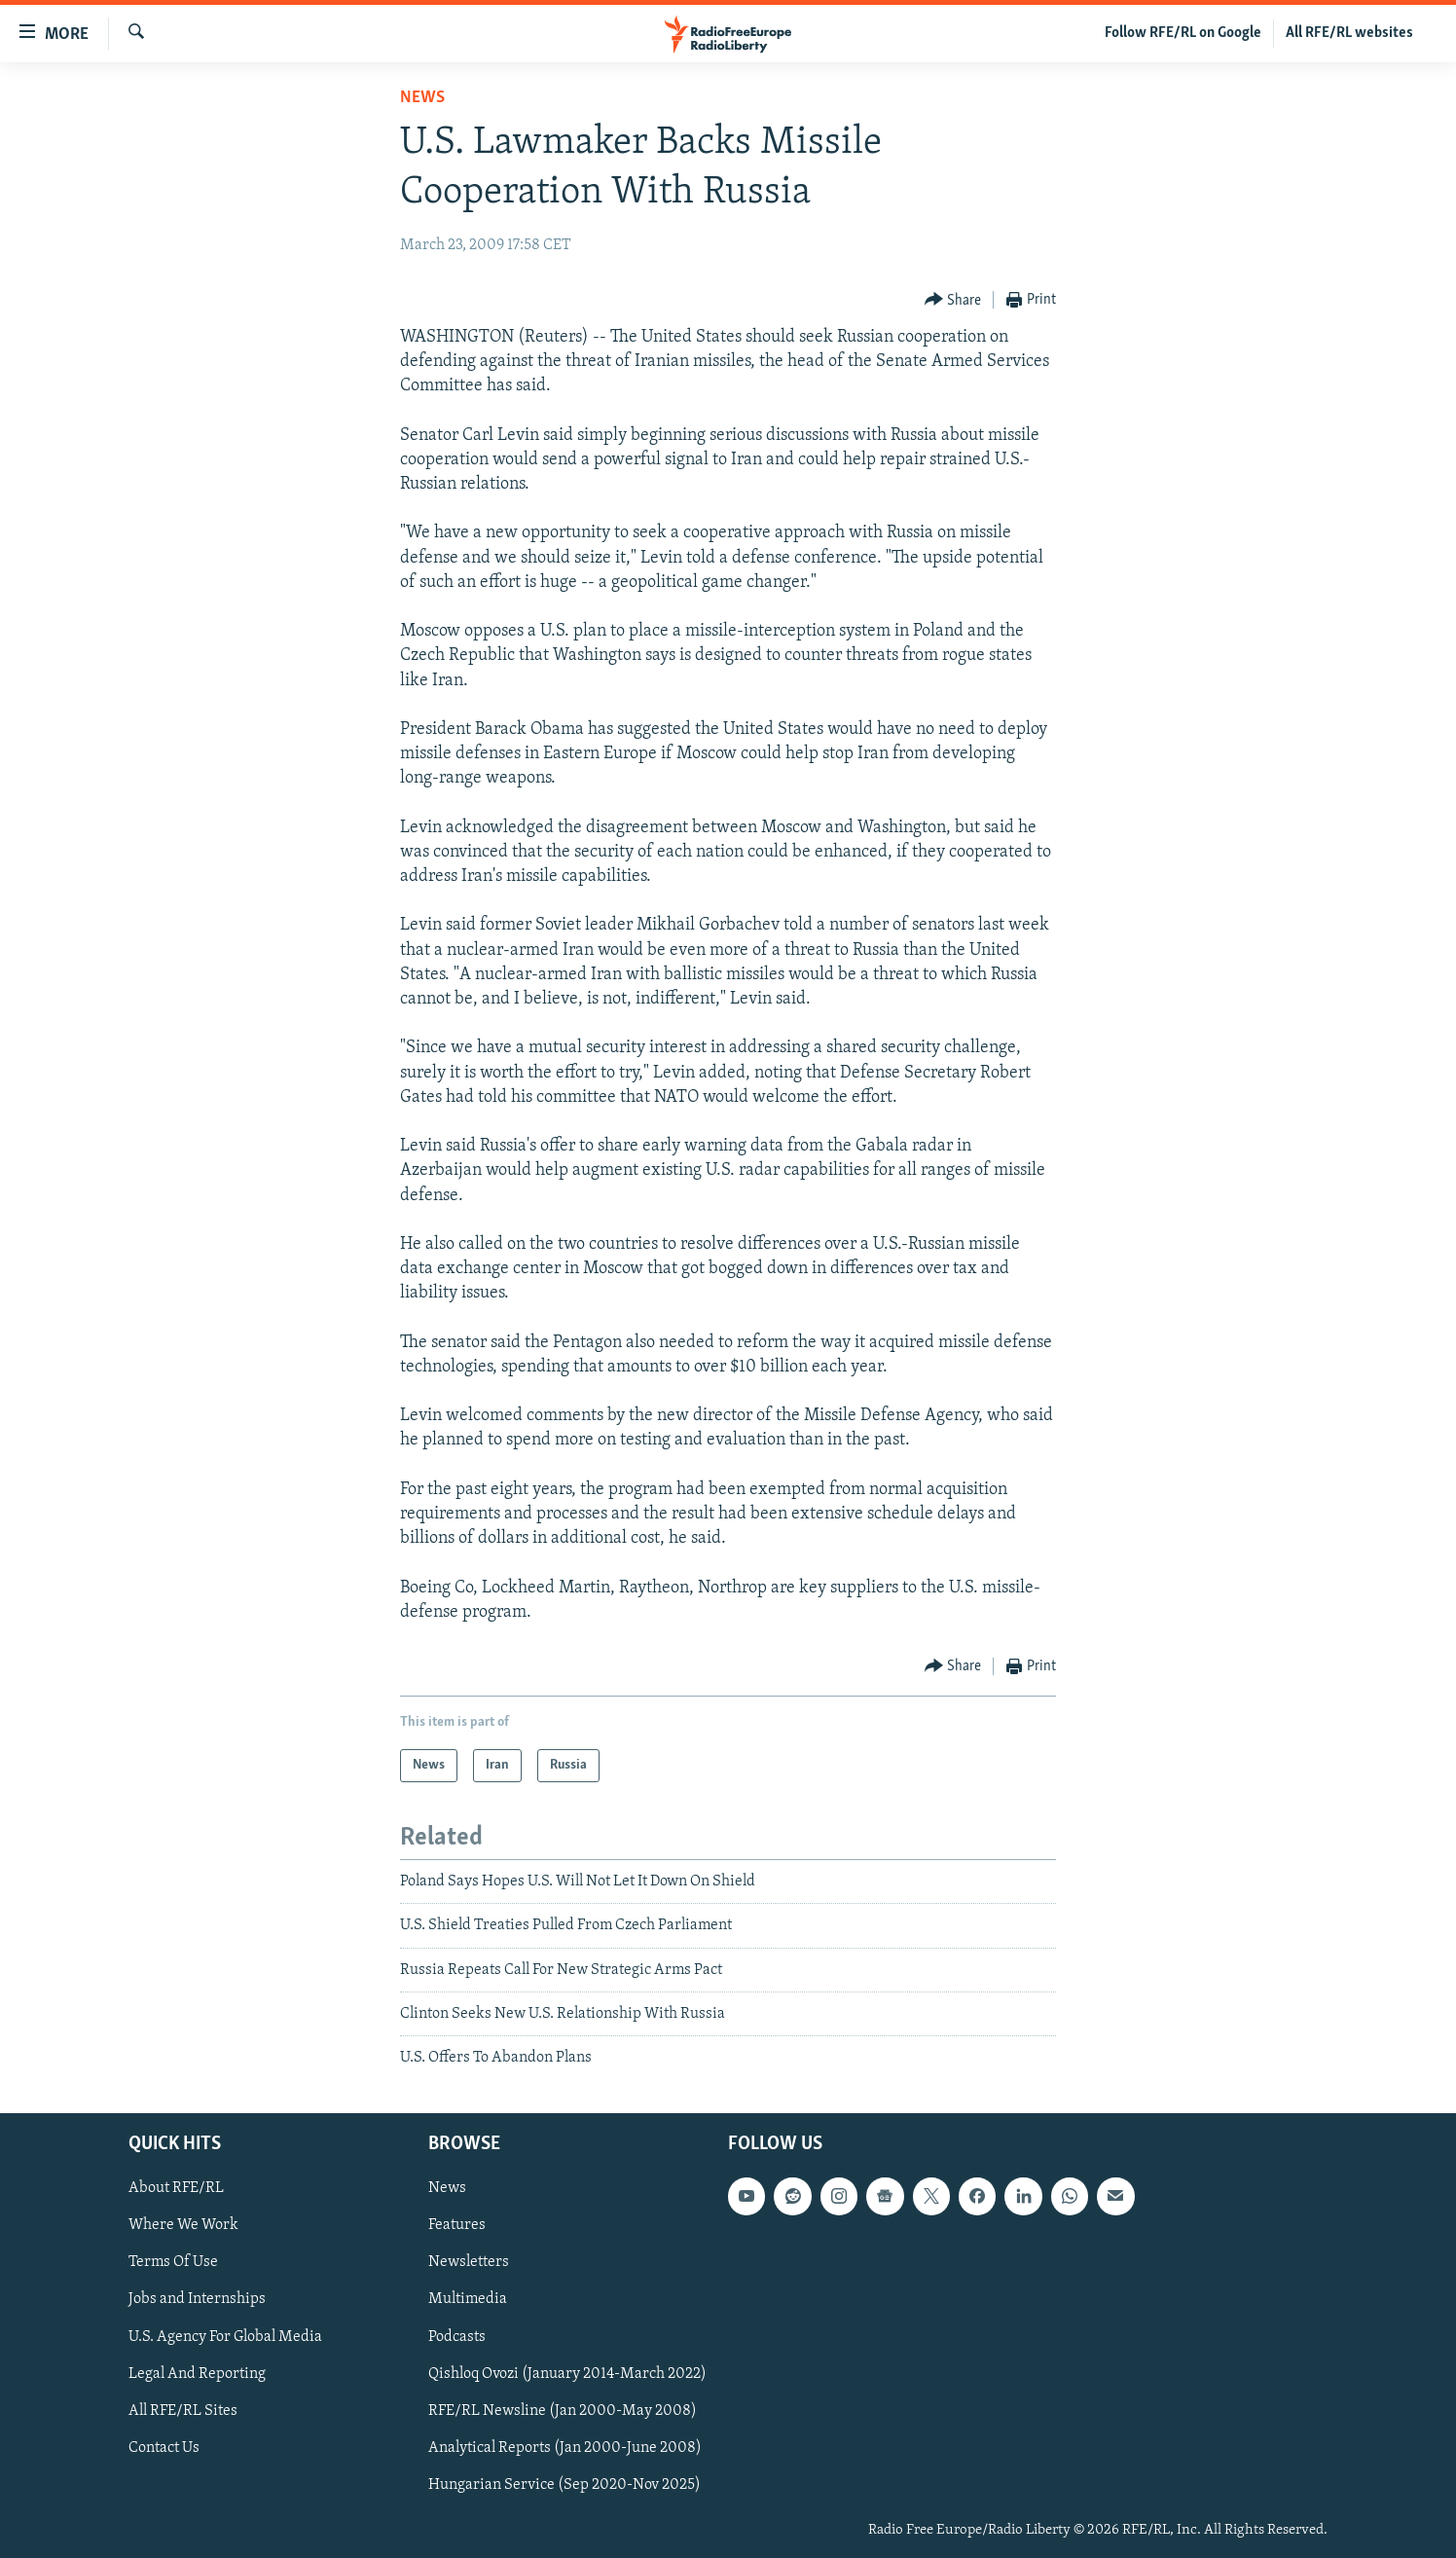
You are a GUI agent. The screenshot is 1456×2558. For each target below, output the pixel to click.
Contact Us (164, 2448)
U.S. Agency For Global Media (225, 2336)
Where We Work (183, 2225)
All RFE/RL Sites (182, 2410)
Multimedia (467, 2299)
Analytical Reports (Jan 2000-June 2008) (565, 2448)
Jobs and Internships (197, 2299)
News (422, 98)
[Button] (953, 300)
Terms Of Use (173, 2262)
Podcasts (457, 2336)
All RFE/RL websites (1349, 33)
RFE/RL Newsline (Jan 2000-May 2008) (562, 2410)
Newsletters (468, 2262)
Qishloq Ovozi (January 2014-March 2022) (567, 2373)
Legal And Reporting (197, 2373)
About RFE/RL (176, 2188)
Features (457, 2225)
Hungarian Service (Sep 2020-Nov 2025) (564, 2485)
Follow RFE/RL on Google (1183, 33)
